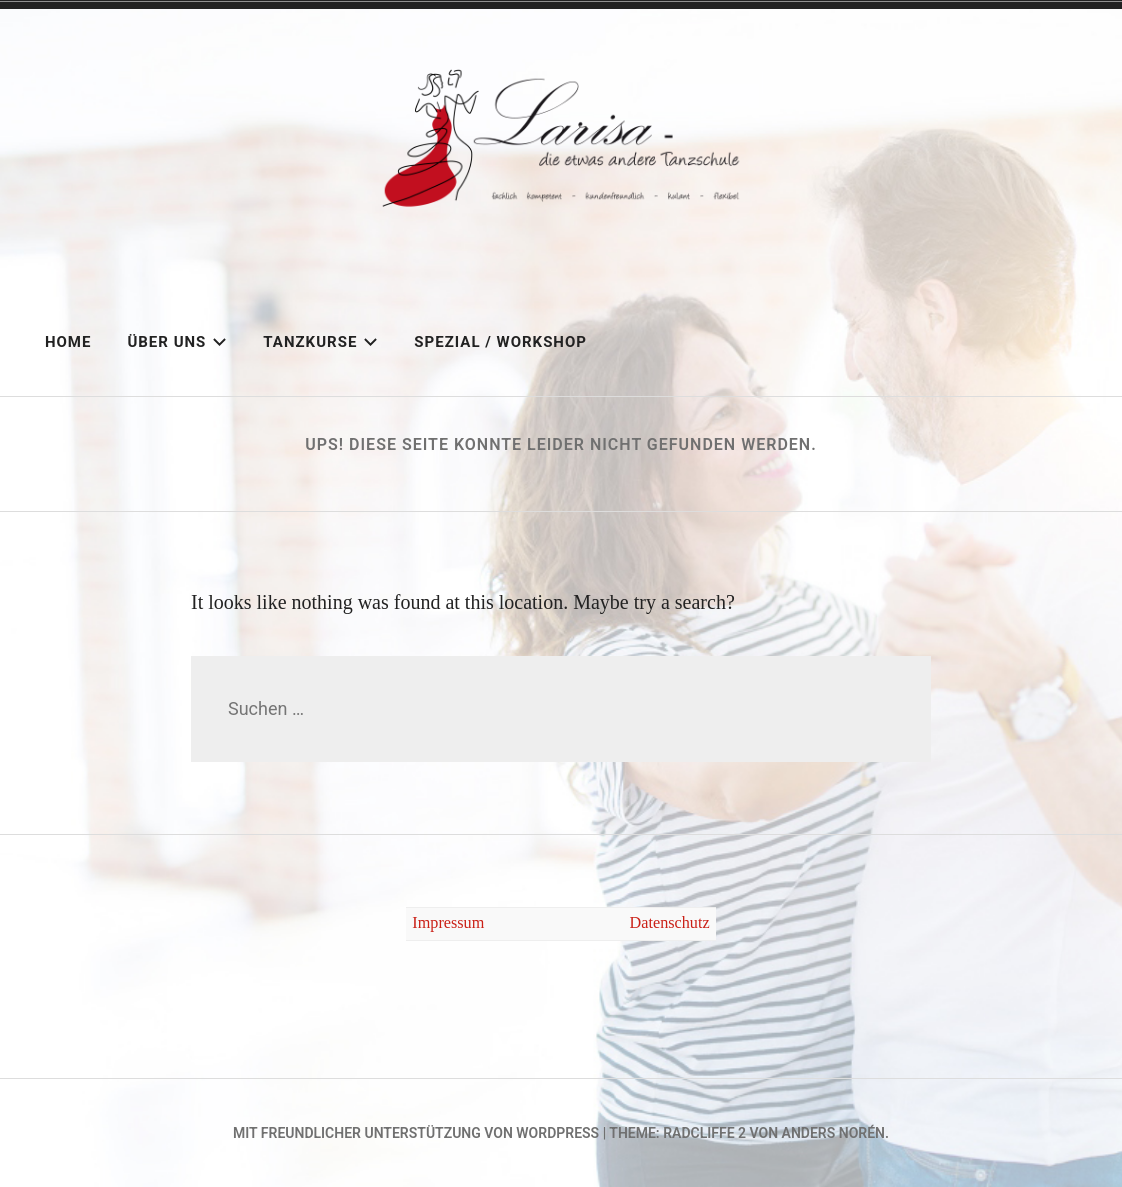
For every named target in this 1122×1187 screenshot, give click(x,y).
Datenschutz (670, 923)
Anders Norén (833, 1133)
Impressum (448, 923)
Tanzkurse (320, 342)
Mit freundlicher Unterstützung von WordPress (416, 1133)
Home (68, 342)
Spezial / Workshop (500, 342)
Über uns (177, 342)
